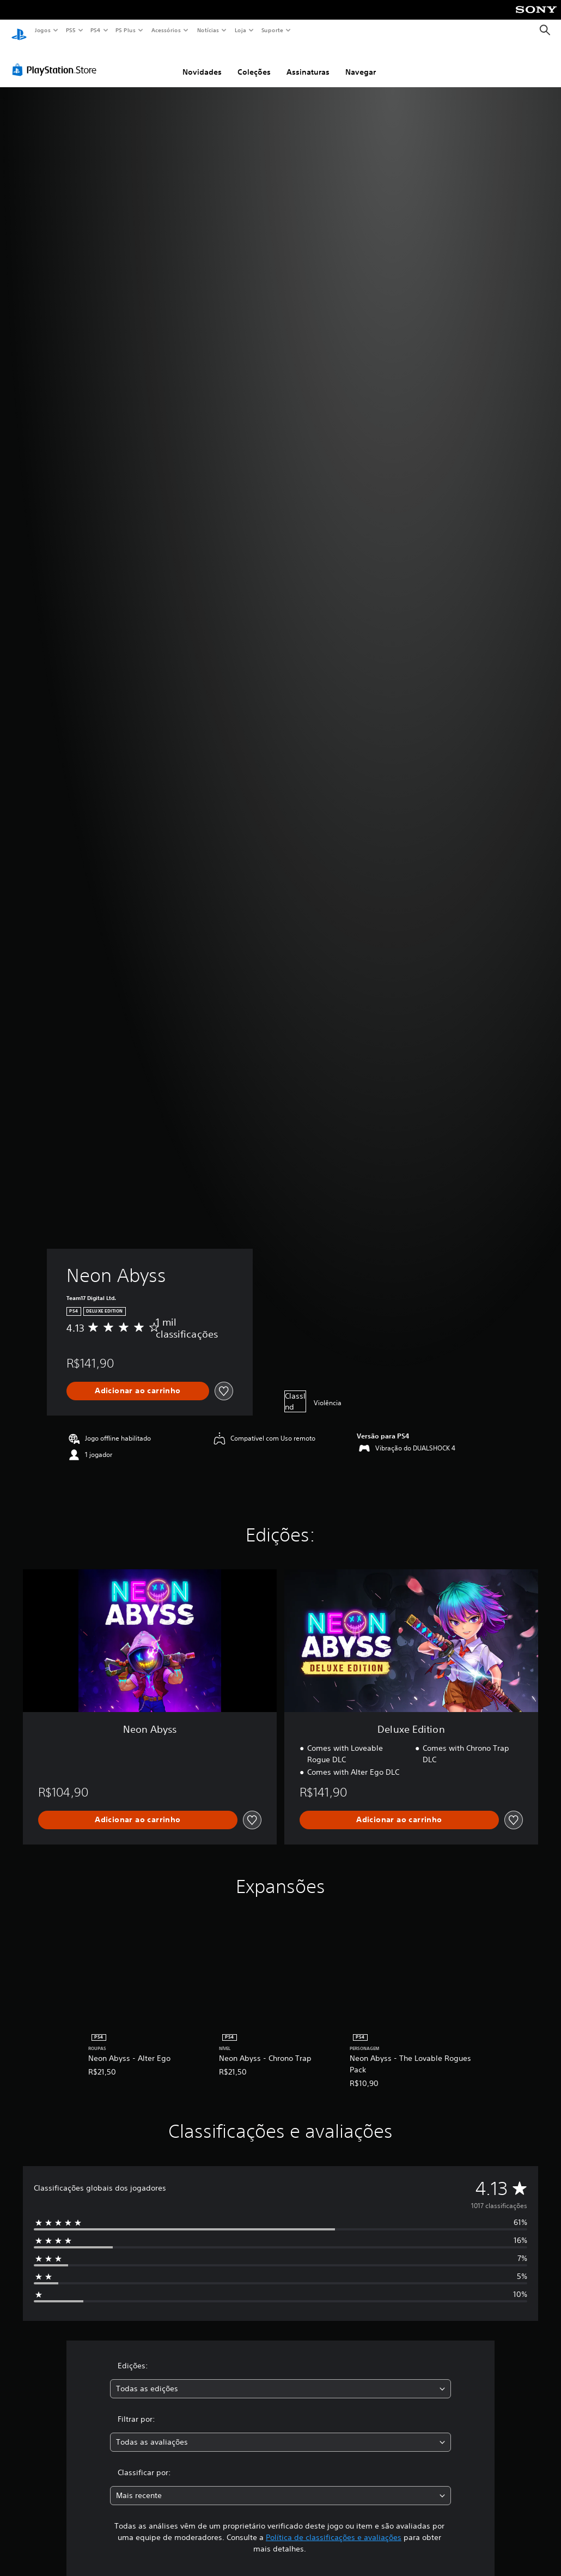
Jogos (42, 30)
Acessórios (165, 30)
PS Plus (125, 30)
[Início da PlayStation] (19, 30)
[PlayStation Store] (57, 59)
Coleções (254, 61)
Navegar (360, 61)
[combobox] (280, 2378)
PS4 (95, 30)
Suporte (272, 30)
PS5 (70, 30)
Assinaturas (308, 61)
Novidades (202, 61)
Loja (241, 30)
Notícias (208, 30)
